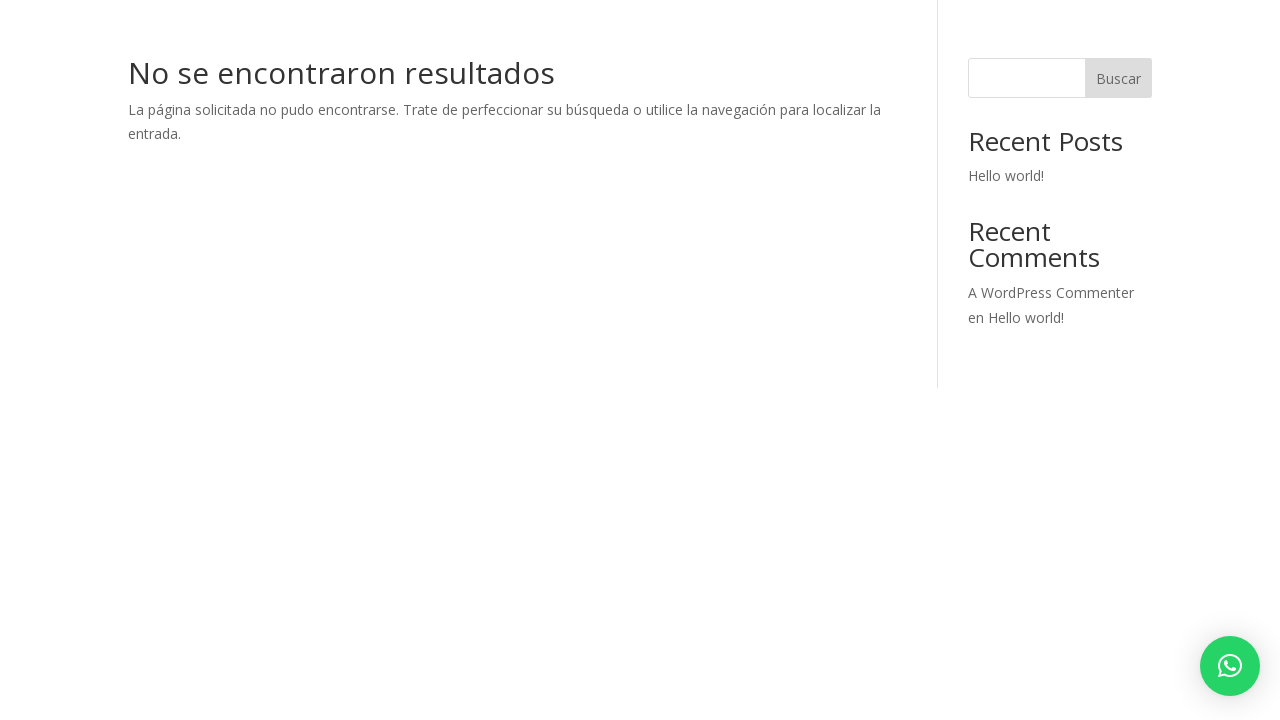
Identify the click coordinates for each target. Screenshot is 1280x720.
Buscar (1118, 78)
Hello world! (1006, 175)
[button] (1230, 666)
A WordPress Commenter (1051, 292)
